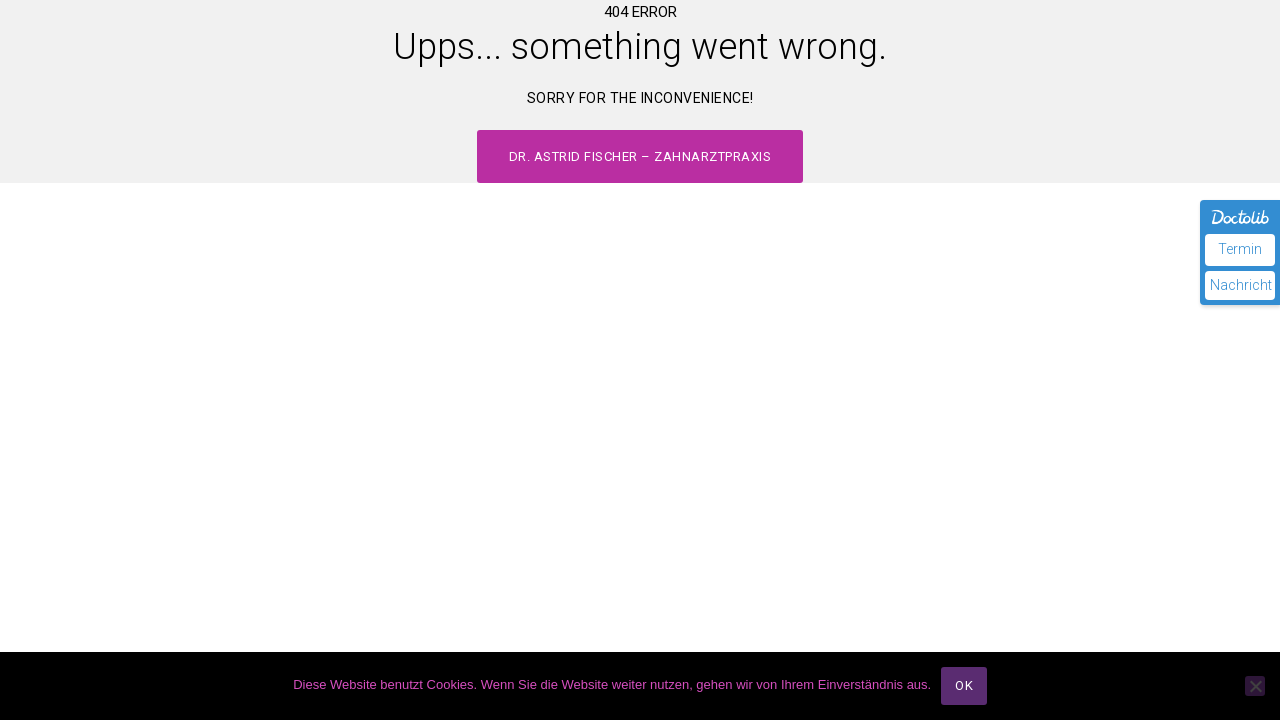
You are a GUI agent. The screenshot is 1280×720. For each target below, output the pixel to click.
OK (964, 685)
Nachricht (1241, 285)
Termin (1240, 249)
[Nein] (1255, 686)
